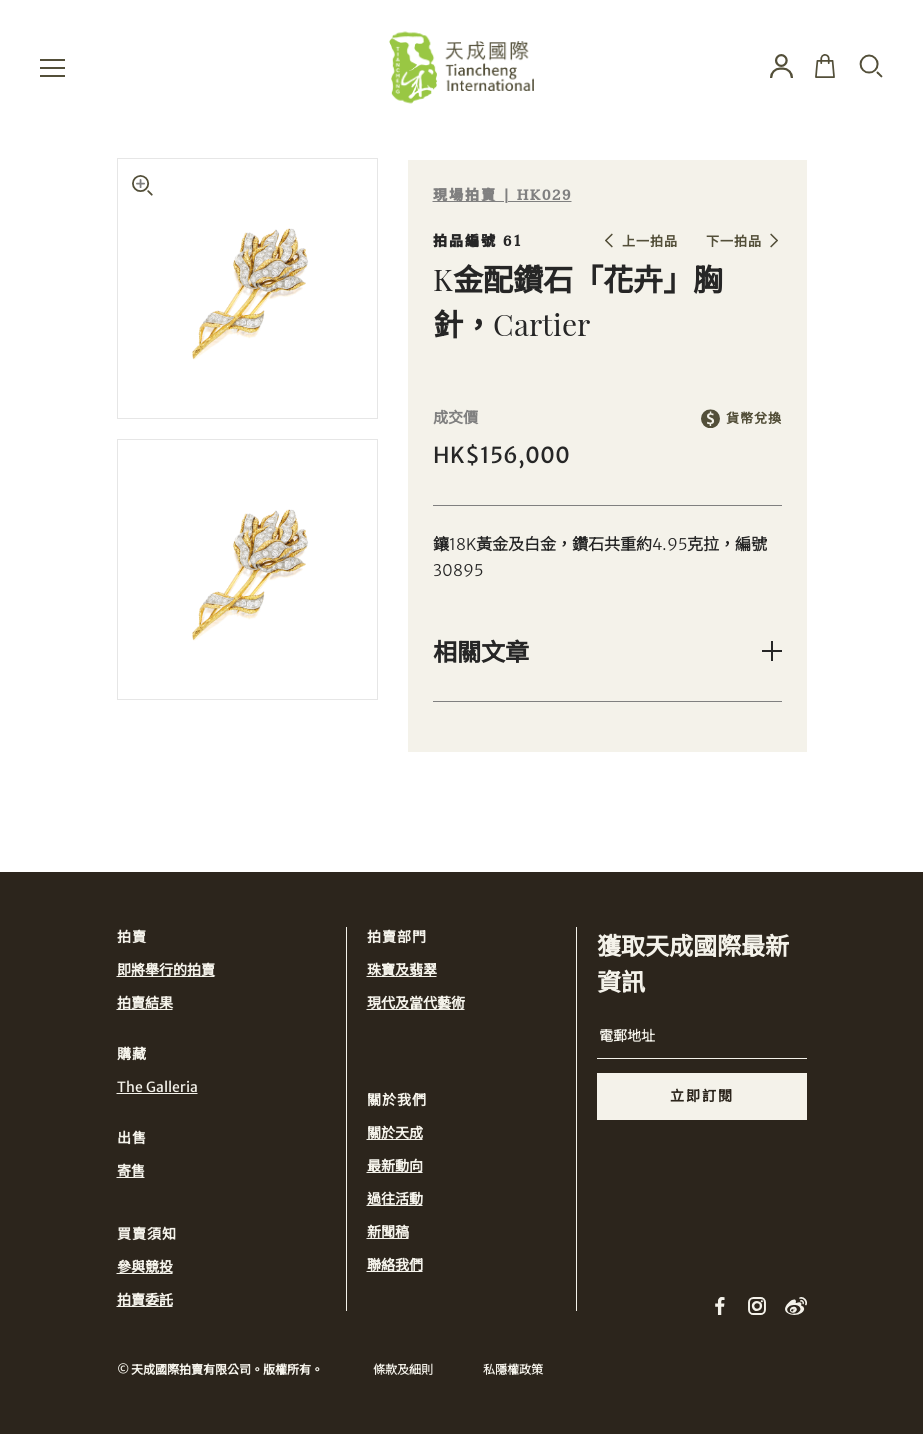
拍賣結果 (145, 1003)
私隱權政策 (513, 1369)
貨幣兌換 (754, 418)
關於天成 (395, 1133)
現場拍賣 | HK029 (502, 195)
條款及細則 (403, 1369)
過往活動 (395, 1199)
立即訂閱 (702, 1096)
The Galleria (157, 1087)
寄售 (131, 1171)
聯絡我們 (395, 1265)
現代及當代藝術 (416, 1003)
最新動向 (395, 1166)
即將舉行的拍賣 (166, 970)
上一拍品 (650, 241)
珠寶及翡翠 (402, 970)
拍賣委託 (145, 1300)
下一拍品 (734, 241)
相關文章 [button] (481, 651)
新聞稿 (388, 1232)
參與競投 (145, 1267)
